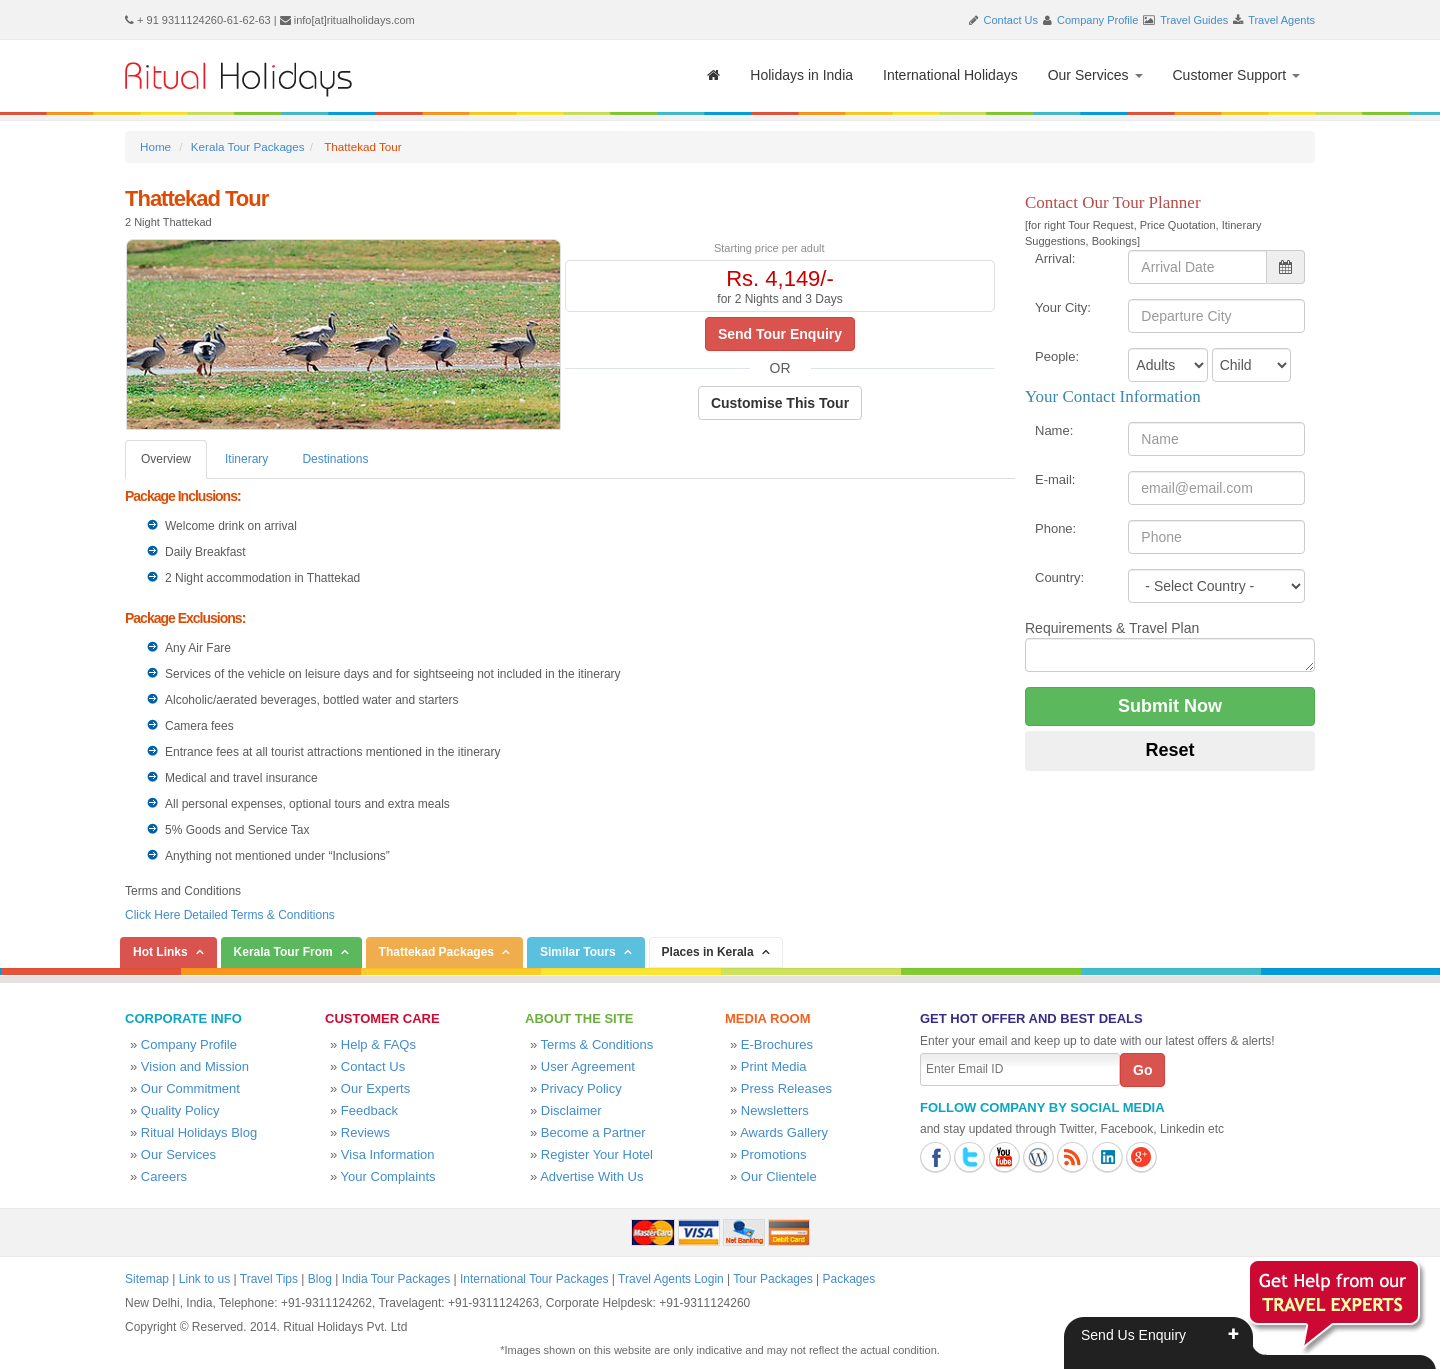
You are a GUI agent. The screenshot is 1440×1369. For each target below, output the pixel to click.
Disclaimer (571, 1110)
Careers (164, 1176)
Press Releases (786, 1088)
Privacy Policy (581, 1088)
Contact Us (1011, 20)
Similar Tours (578, 952)
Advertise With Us (591, 1176)
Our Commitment (190, 1088)
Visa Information (388, 1154)
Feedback (369, 1110)
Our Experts (375, 1088)
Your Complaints (388, 1176)
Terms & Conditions (597, 1044)
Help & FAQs (378, 1044)
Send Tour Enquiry (780, 334)
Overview (166, 459)
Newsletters (775, 1110)
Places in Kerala (708, 952)
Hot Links (160, 952)
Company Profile (1097, 20)
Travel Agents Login (671, 1279)
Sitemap (147, 1279)
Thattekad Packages (436, 952)
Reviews (365, 1132)
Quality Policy (180, 1110)
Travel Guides (1194, 20)
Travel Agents (1281, 20)
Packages (848, 1279)
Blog (320, 1279)
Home (155, 146)
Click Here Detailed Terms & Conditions (230, 915)
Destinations (335, 459)
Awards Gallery (784, 1132)
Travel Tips (269, 1279)
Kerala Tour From (283, 952)
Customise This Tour (780, 403)
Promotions (774, 1154)
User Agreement (588, 1066)
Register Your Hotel (597, 1154)
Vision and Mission (195, 1066)
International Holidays (950, 75)
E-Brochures (777, 1044)
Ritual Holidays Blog (199, 1132)
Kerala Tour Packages (248, 146)
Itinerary (246, 459)
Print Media (774, 1066)
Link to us (204, 1279)
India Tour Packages (396, 1279)
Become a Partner (593, 1132)
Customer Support (1237, 75)
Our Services (1095, 75)
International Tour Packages (534, 1279)
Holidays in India (801, 75)
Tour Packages (772, 1279)
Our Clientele (779, 1176)
